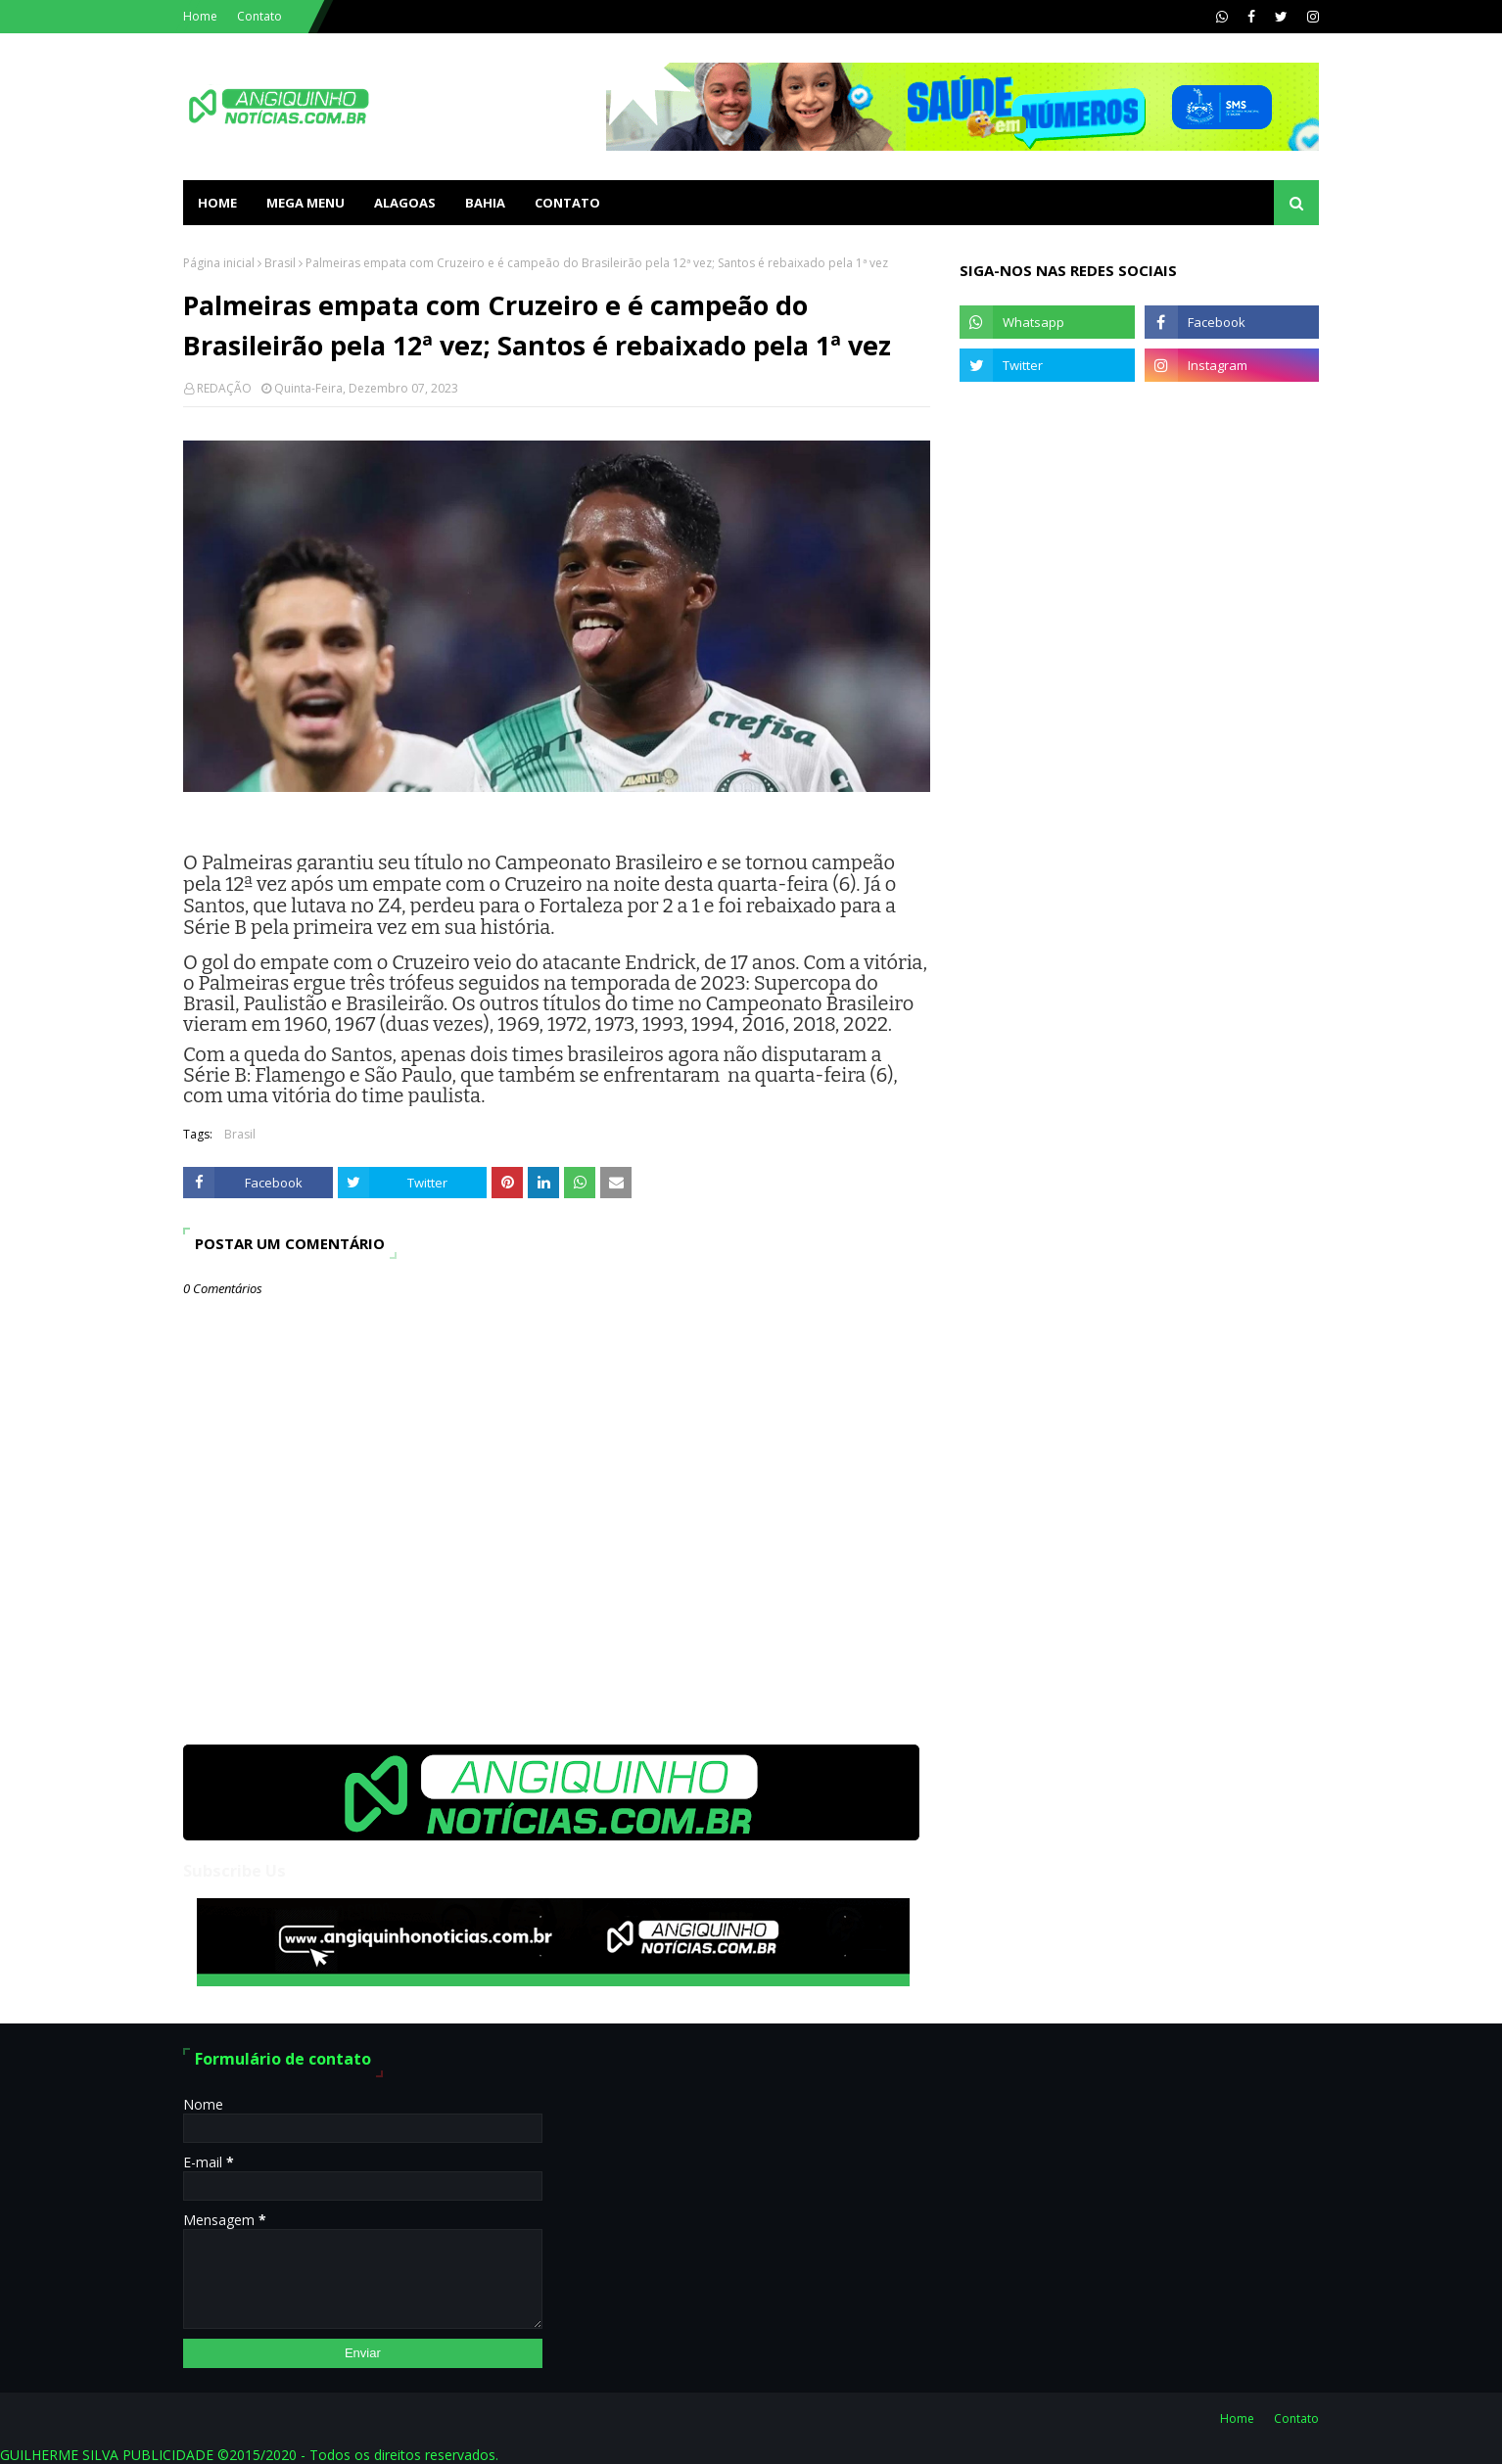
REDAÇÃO (224, 388)
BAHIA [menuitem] (485, 202)
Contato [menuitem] (567, 202)
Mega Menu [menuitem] (305, 202)
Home (200, 16)
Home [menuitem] (217, 202)
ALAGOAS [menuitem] (405, 202)
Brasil (280, 263)
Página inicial (219, 263)
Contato (259, 16)
